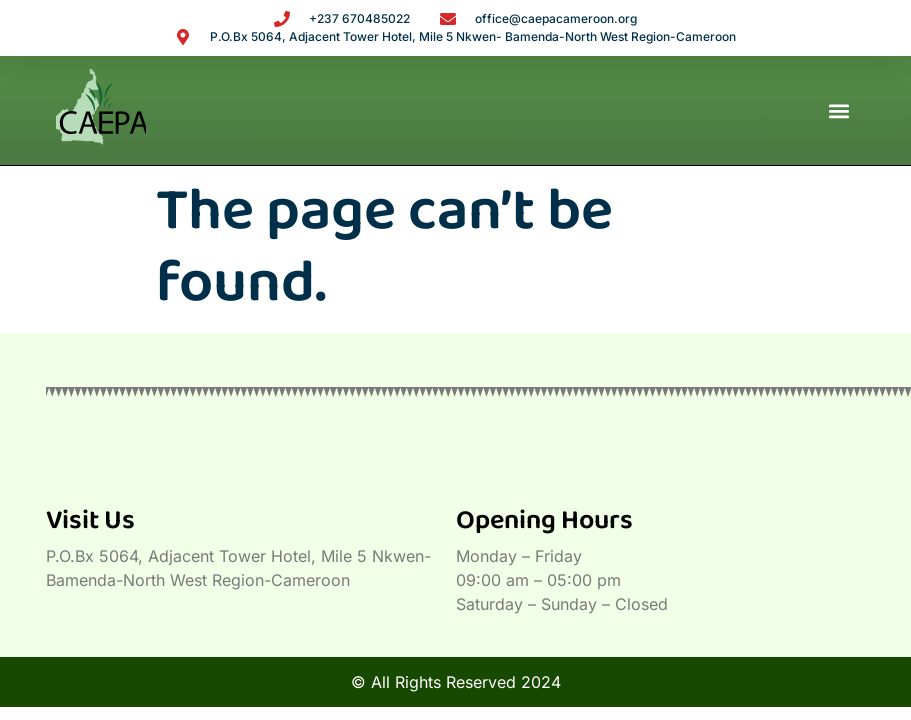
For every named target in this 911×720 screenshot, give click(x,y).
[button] (838, 110)
